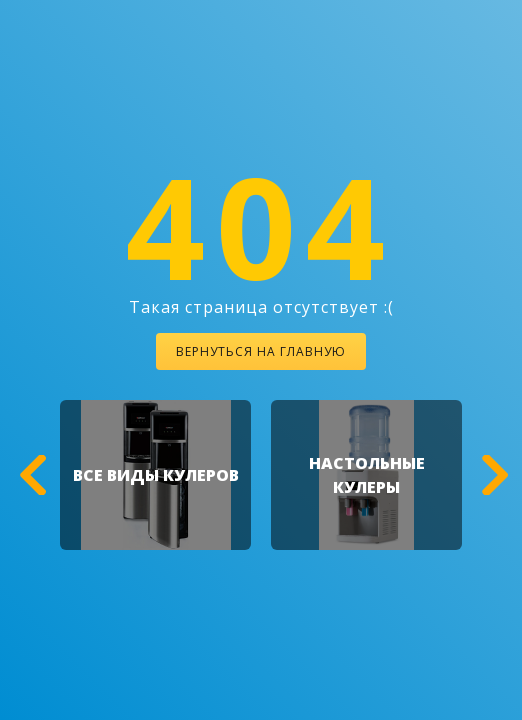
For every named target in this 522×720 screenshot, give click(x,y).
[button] (30, 475)
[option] (155, 475)
